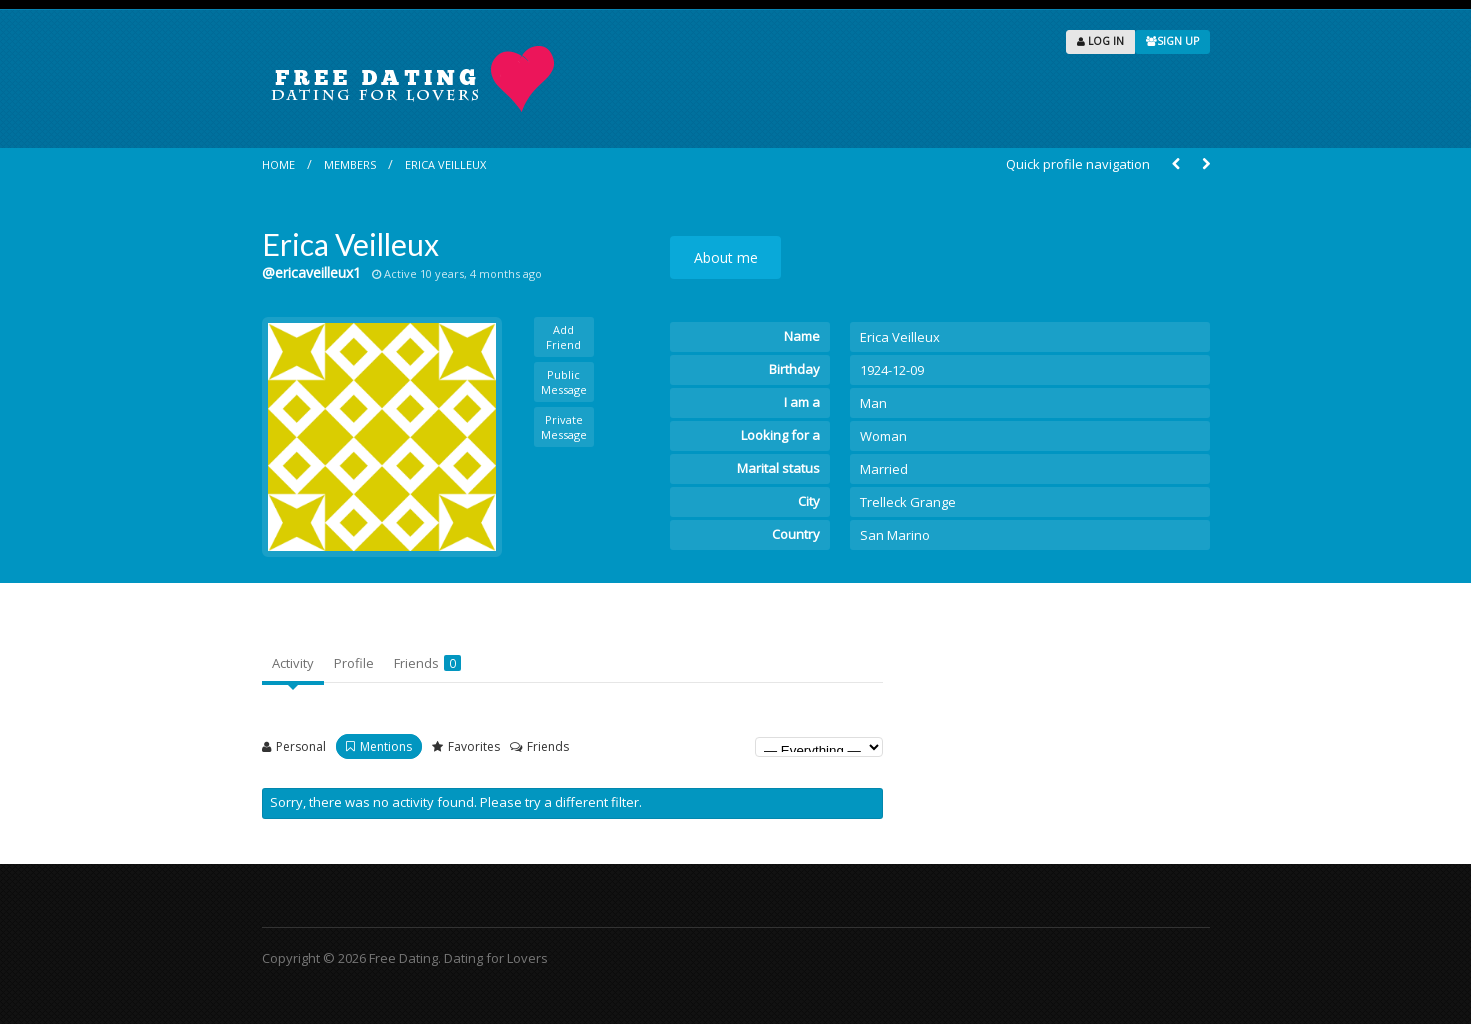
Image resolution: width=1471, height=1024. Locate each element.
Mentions (386, 746)
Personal (301, 746)
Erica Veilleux (445, 164)
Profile (354, 663)
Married (884, 469)
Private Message (564, 427)
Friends (427, 663)
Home (278, 164)
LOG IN (1100, 41)
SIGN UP (1172, 41)
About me (726, 257)
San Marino (895, 535)
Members (350, 164)
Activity (293, 663)
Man (873, 403)
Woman (883, 436)
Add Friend (563, 337)
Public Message (564, 382)
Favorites (474, 746)
